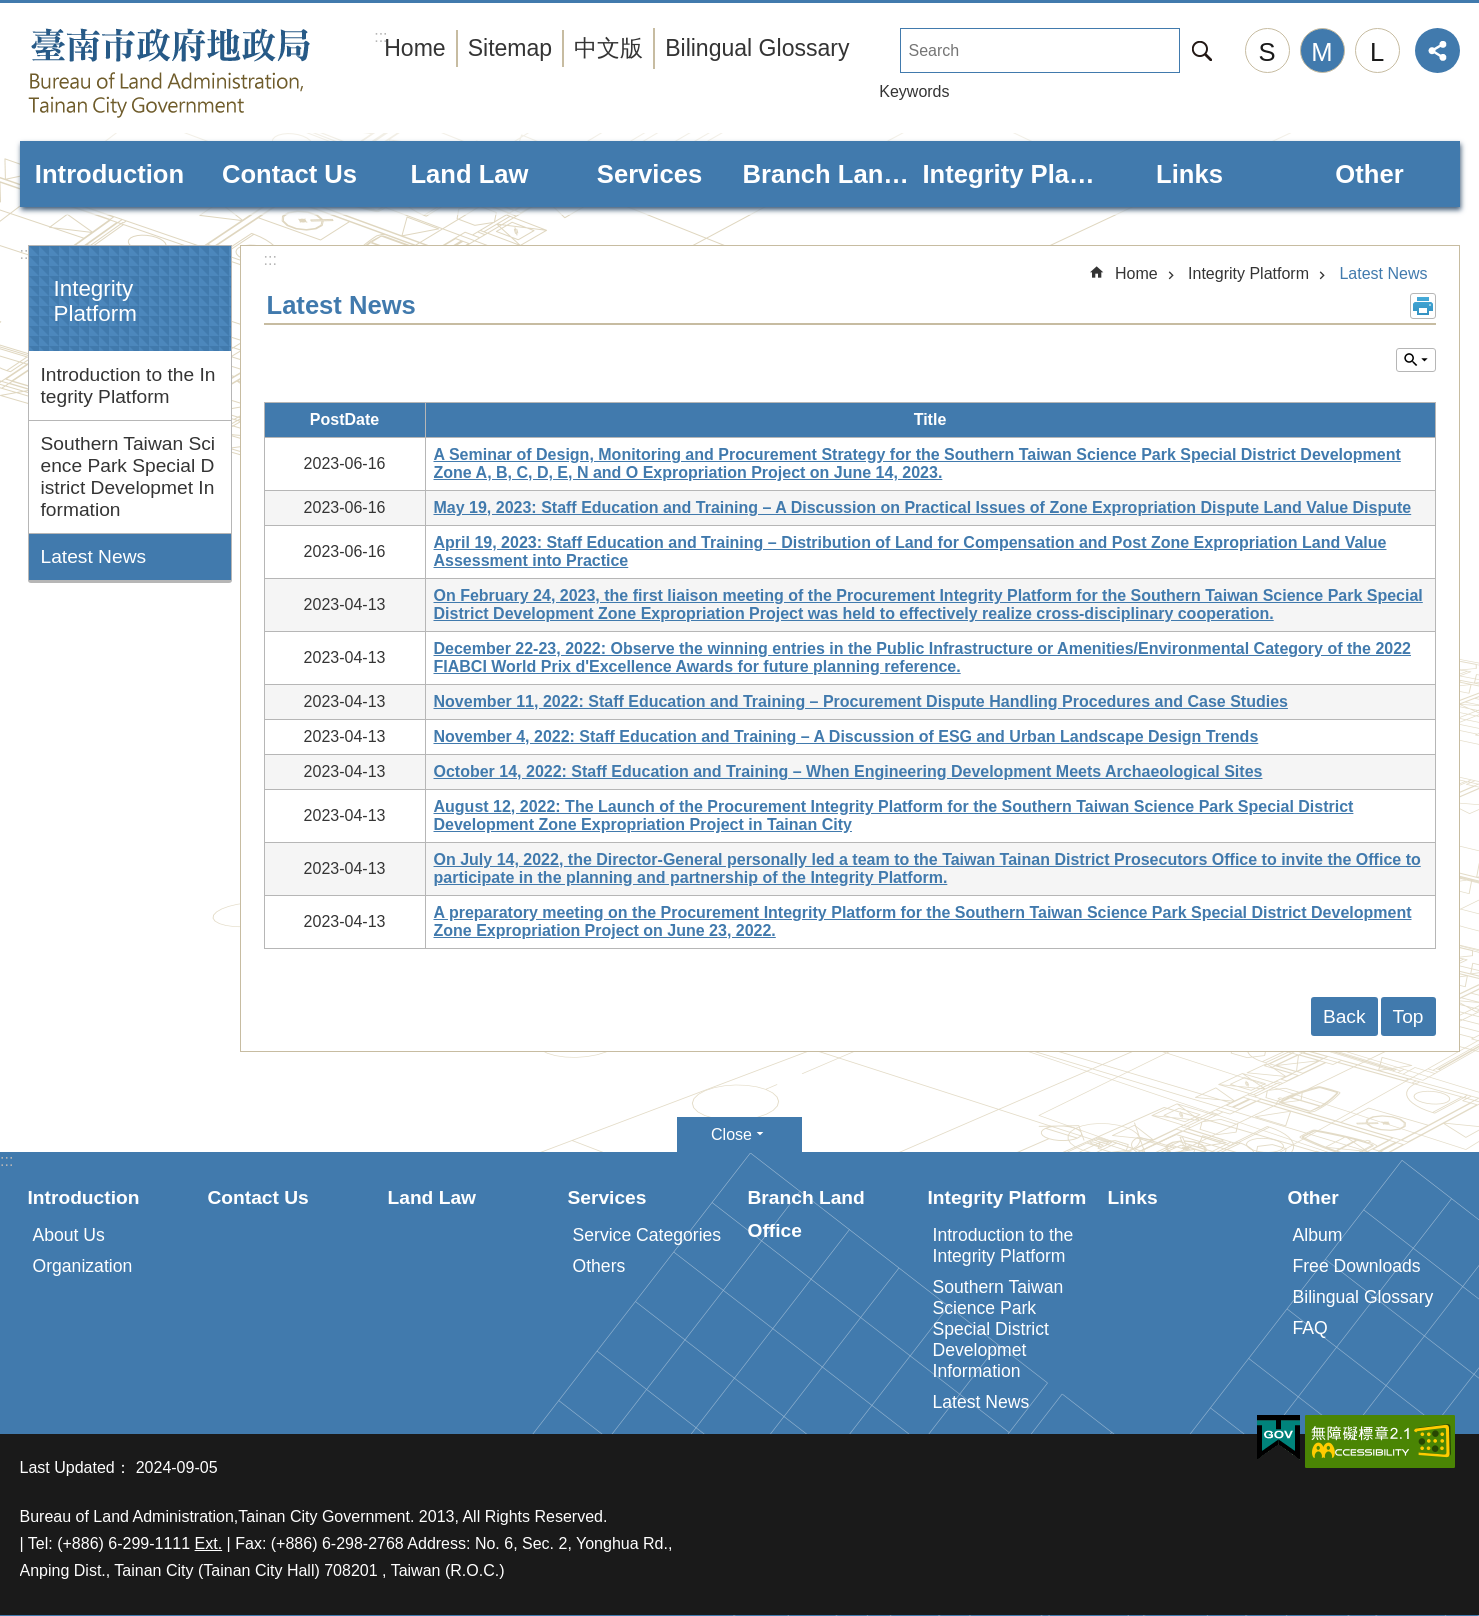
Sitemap (510, 48)
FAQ (1310, 1328)
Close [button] (731, 1134)
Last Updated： (75, 1467)
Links (1189, 174)
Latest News (94, 556)
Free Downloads (1357, 1266)
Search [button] (1202, 50)
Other (1369, 174)
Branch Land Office (830, 174)
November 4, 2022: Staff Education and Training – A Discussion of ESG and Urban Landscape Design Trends (846, 736)
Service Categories (647, 1235)
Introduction (109, 174)
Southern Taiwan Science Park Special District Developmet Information (128, 476)
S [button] (1266, 52)
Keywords (914, 91)
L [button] (1377, 52)
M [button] (1321, 52)
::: (26, 253)
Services (649, 174)
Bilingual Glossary (757, 48)
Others (599, 1266)
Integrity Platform (1010, 174)
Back (1344, 1016)
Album (1318, 1235)
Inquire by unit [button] (1416, 360)
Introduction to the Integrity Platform (128, 385)
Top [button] (1408, 1016)
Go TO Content (10, 10)
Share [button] (1437, 50)
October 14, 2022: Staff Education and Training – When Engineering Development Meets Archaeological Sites (848, 771)
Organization (83, 1266)
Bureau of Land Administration (210, 73)
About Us (69, 1235)
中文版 (608, 48)
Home (414, 48)
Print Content (1423, 306)
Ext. (209, 1543)
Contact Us (289, 174)
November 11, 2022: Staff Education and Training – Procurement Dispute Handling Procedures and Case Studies (861, 701)
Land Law (469, 174)
